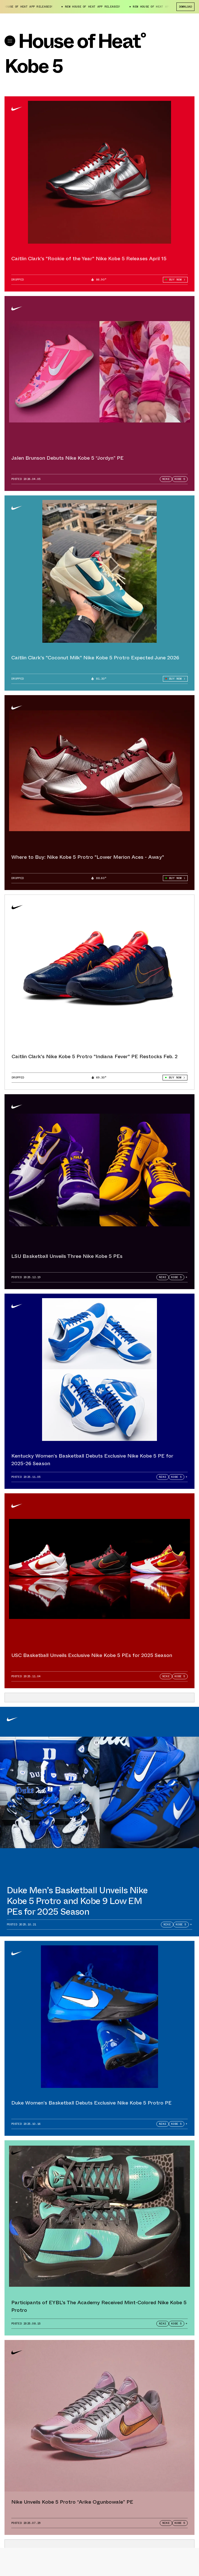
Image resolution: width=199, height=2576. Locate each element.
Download (185, 7)
